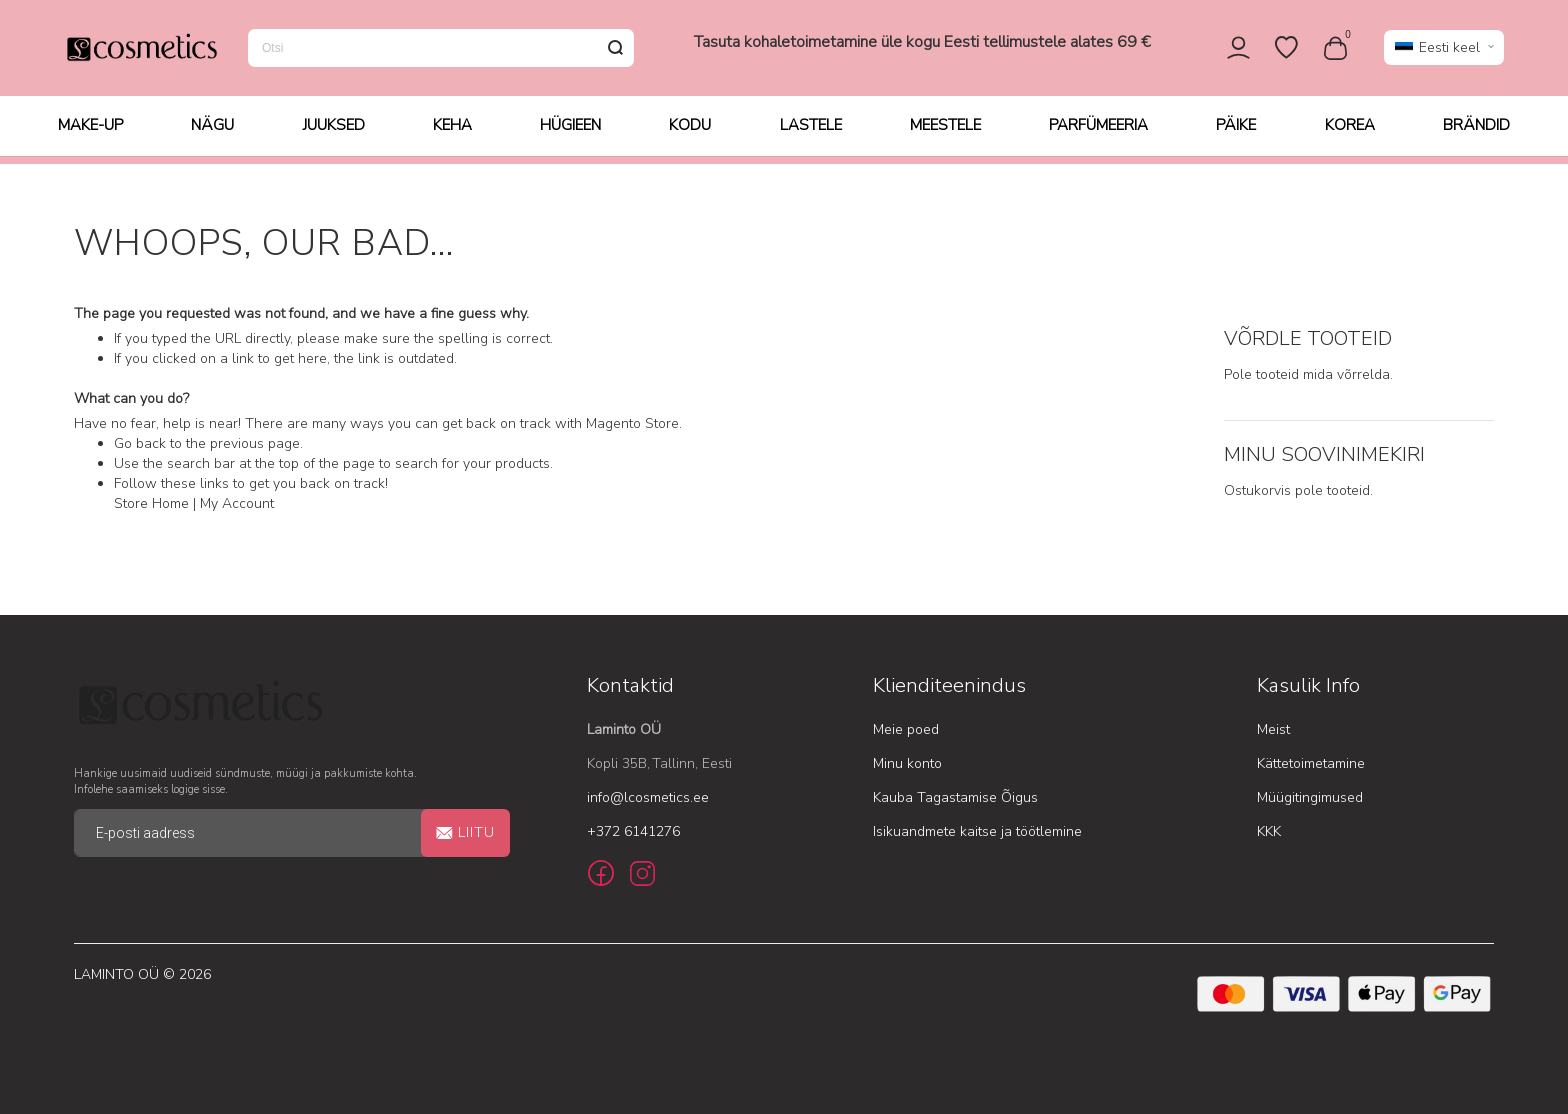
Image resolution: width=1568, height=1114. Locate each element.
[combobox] (441, 52)
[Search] (615, 52)
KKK (1269, 831)
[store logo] (141, 52)
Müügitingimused (1310, 797)
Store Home (151, 504)
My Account (237, 504)
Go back (140, 444)
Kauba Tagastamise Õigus (955, 797)
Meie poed (906, 729)
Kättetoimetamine (1311, 763)
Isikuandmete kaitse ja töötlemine (977, 831)
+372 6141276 (633, 831)
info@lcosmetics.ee (648, 797)
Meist (1273, 729)
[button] (1444, 52)
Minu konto (907, 763)
